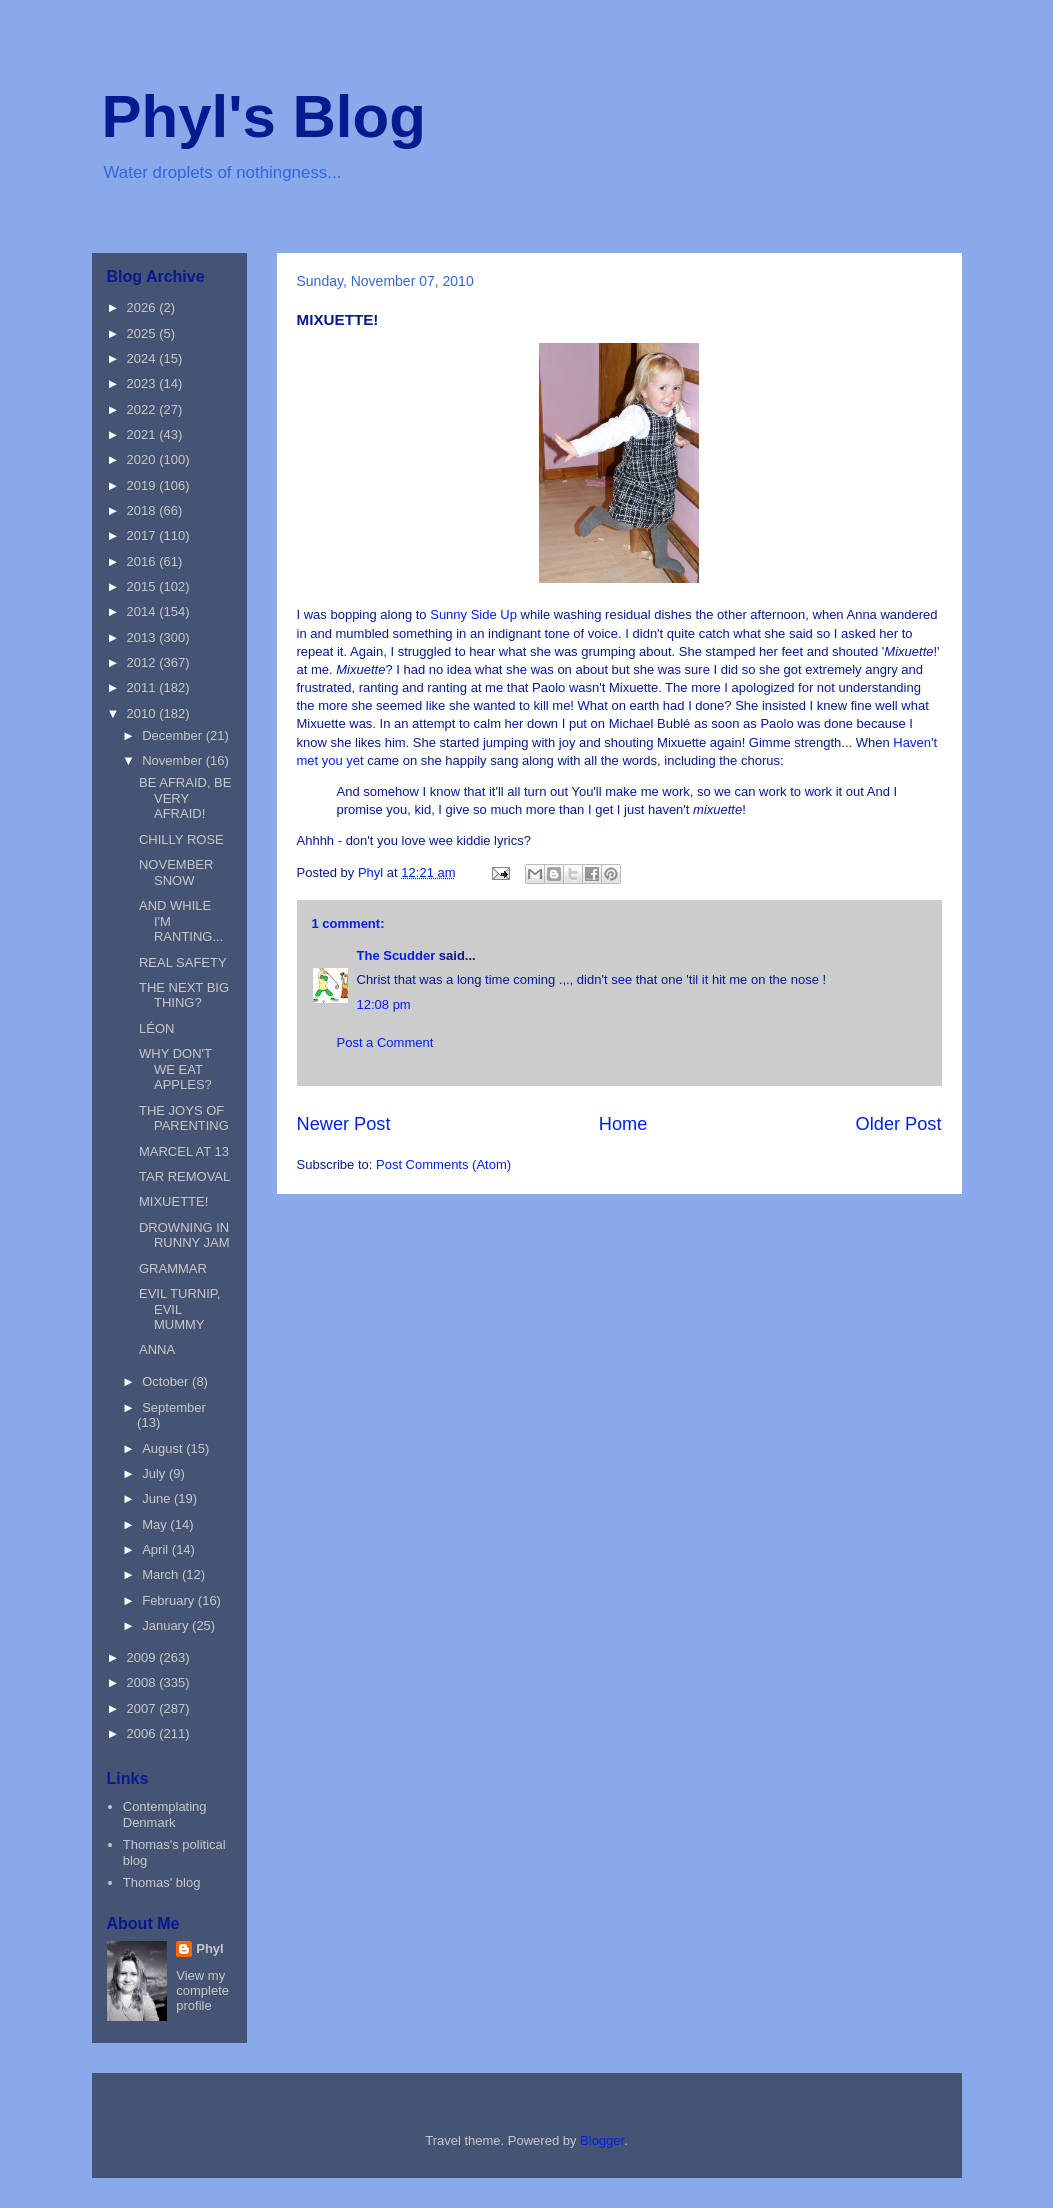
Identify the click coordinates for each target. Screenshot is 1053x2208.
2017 (143, 535)
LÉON (156, 1028)
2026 (143, 307)
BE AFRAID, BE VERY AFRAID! (185, 798)
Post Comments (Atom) (443, 1164)
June (158, 1498)
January (167, 1625)
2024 (143, 358)
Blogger (602, 2140)
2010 (143, 713)
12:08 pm (384, 1004)
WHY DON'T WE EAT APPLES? (175, 1069)
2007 (143, 1708)
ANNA (157, 1349)
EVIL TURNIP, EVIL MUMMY (179, 1309)
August (164, 1448)
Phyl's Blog (264, 116)
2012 (143, 662)
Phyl (209, 1948)
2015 (143, 586)
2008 (143, 1682)
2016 (143, 561)
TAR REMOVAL (184, 1176)
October (167, 1381)
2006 (143, 1733)
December (174, 735)
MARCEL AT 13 (184, 1151)
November (174, 760)
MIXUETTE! (173, 1201)
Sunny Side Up (473, 614)
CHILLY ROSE (181, 839)
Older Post (899, 1124)
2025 (143, 333)
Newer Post (344, 1124)
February (170, 1600)
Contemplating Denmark (165, 1814)
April (157, 1549)
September (174, 1407)
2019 (143, 485)
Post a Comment (385, 1042)
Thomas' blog (162, 1882)
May (156, 1524)
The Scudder (396, 955)
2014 (143, 611)
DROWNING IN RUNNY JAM (184, 1235)
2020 (143, 459)
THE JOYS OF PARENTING (184, 1118)
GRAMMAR (173, 1268)
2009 (143, 1657)
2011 (143, 687)
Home (623, 1124)
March (162, 1574)
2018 (143, 510)
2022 (143, 409)
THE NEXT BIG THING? (184, 995)
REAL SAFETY (183, 962)
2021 (143, 434)
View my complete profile (202, 1990)
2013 (143, 637)
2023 (143, 383)
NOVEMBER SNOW (176, 872)
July (155, 1473)
